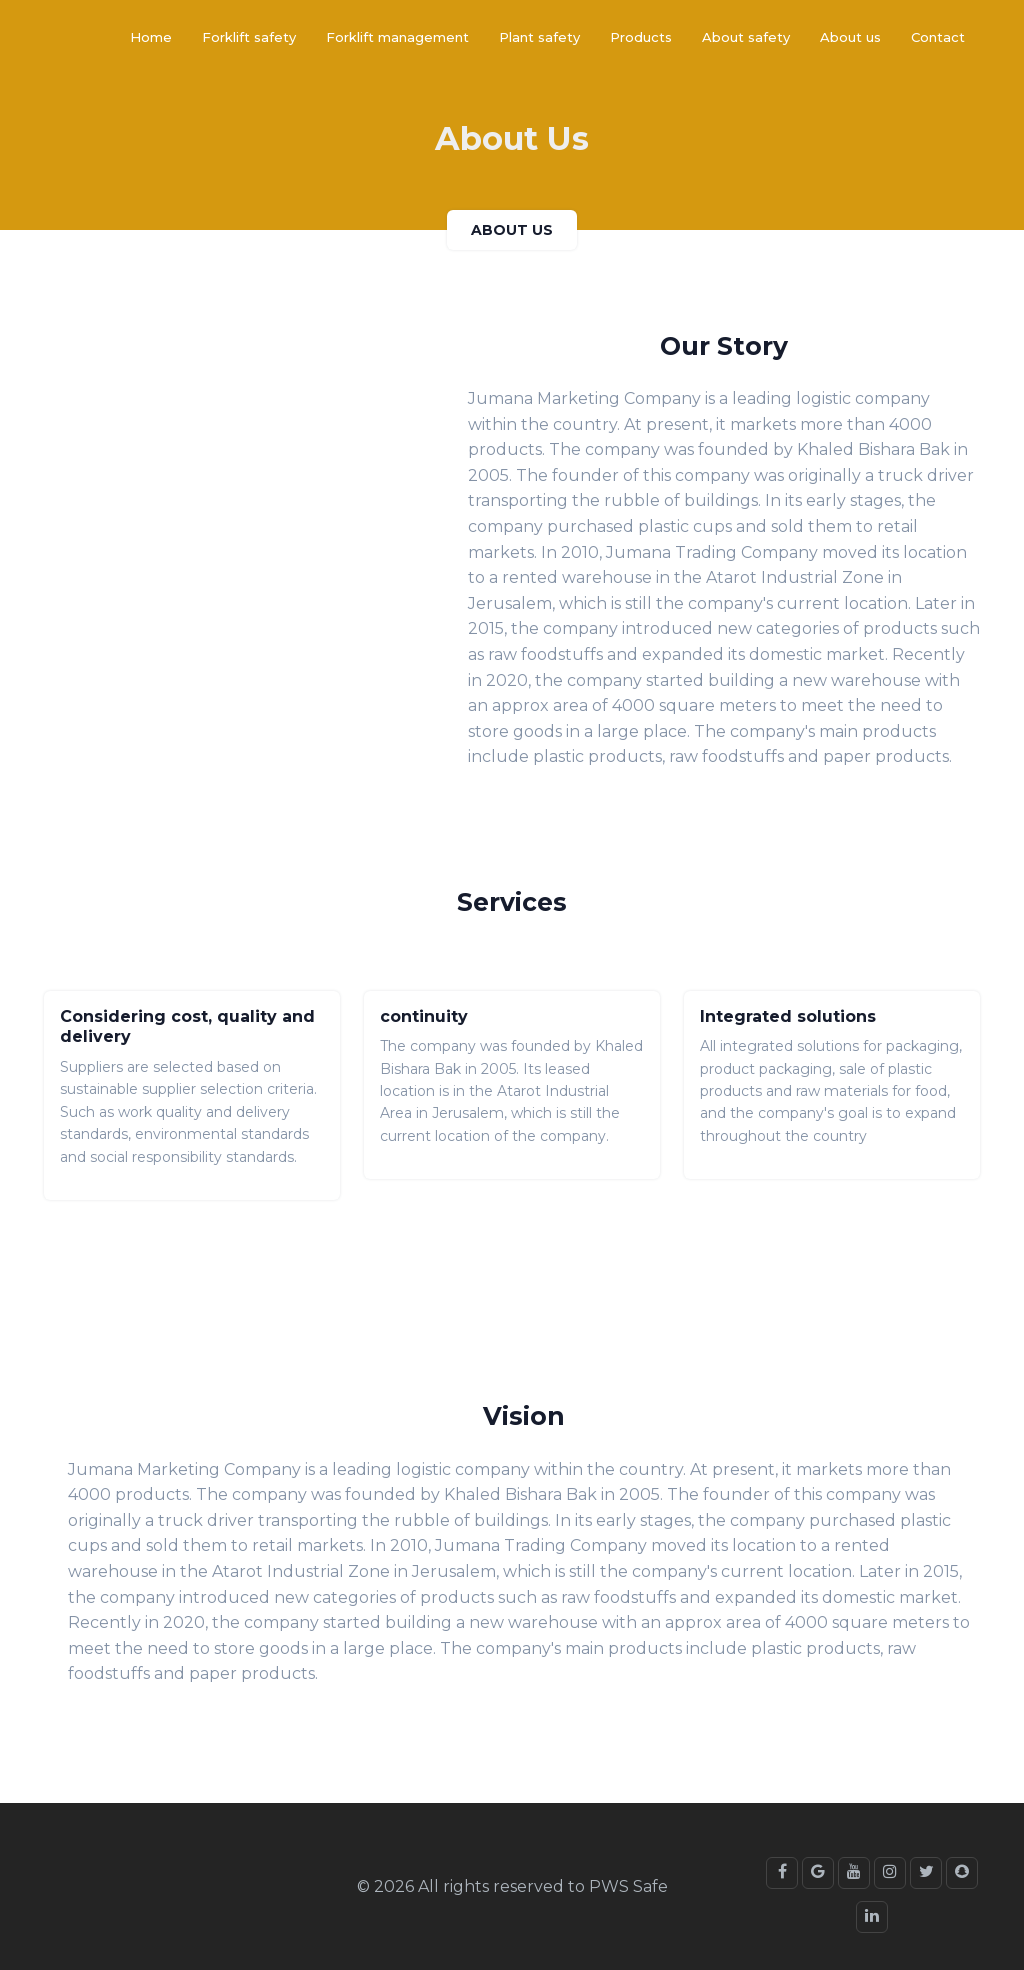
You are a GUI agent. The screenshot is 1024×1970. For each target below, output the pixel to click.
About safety (746, 37)
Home (151, 37)
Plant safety (539, 37)
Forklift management (397, 37)
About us (850, 37)
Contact (938, 37)
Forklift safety (249, 37)
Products (641, 37)
